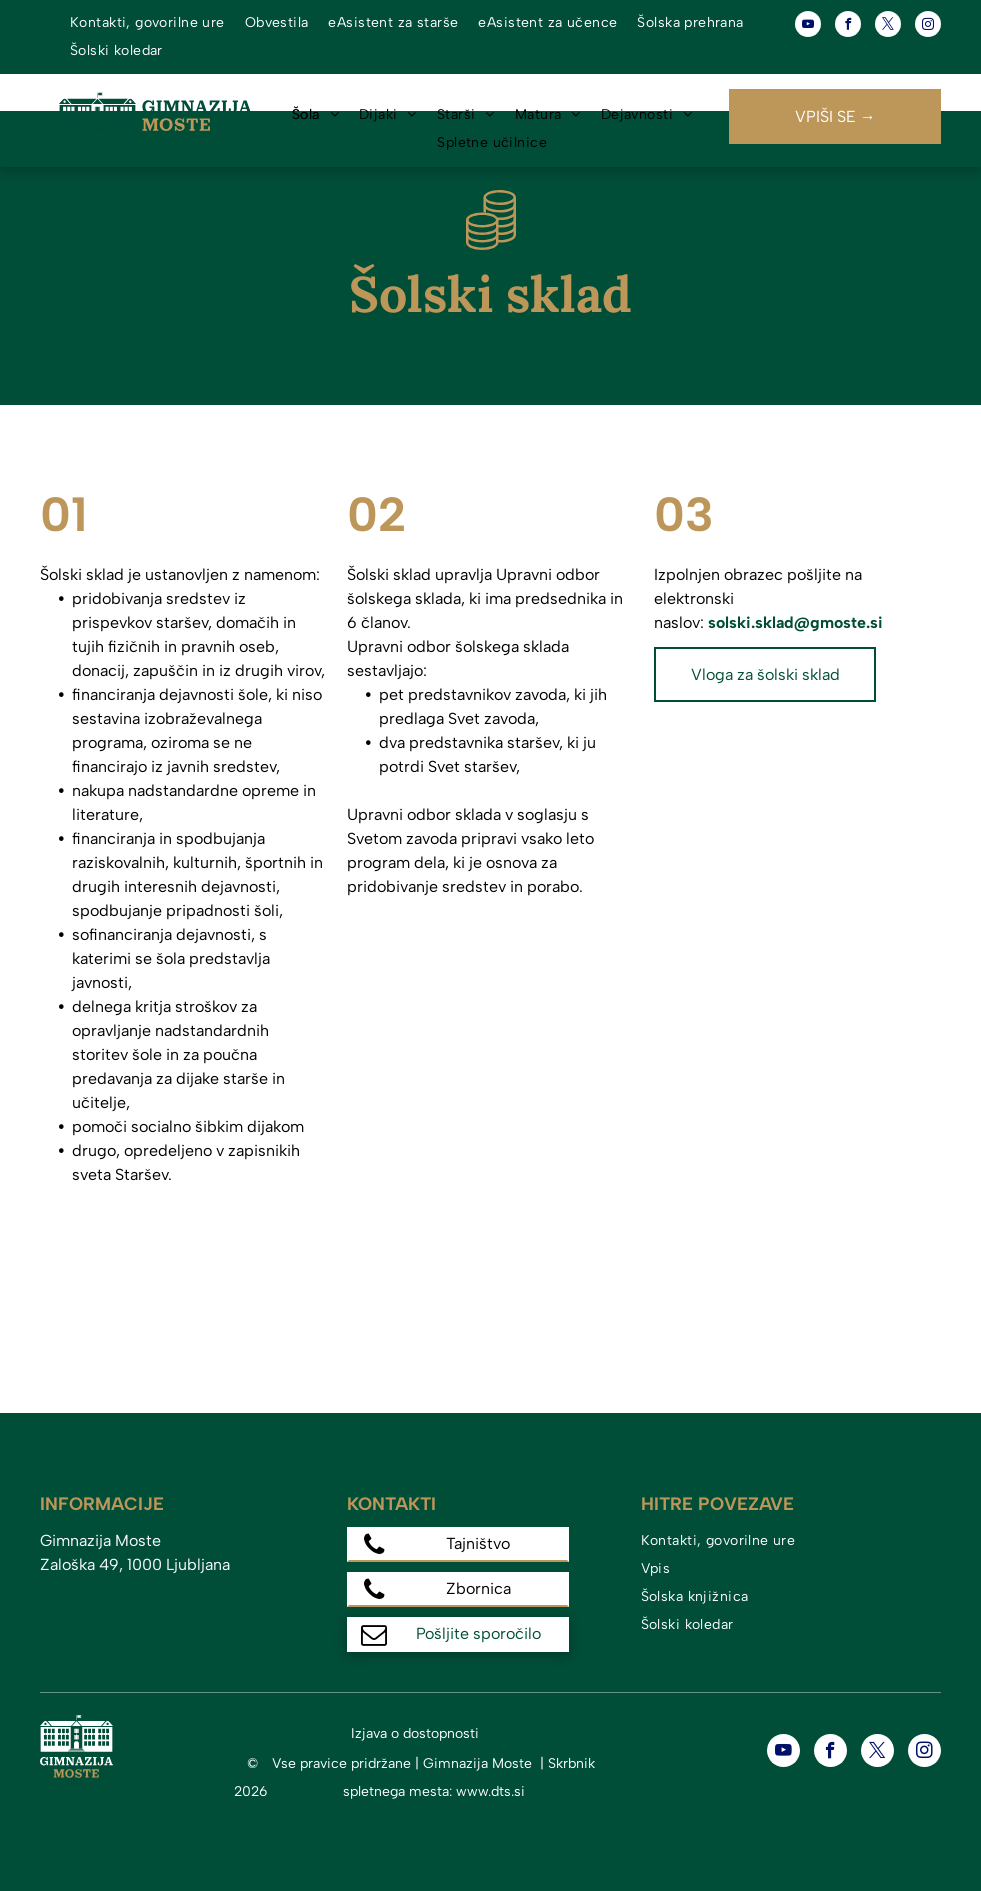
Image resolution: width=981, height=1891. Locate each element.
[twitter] (888, 26)
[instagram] (928, 26)
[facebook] (848, 26)
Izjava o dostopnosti (415, 1733)
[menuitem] (147, 23)
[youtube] (808, 26)
